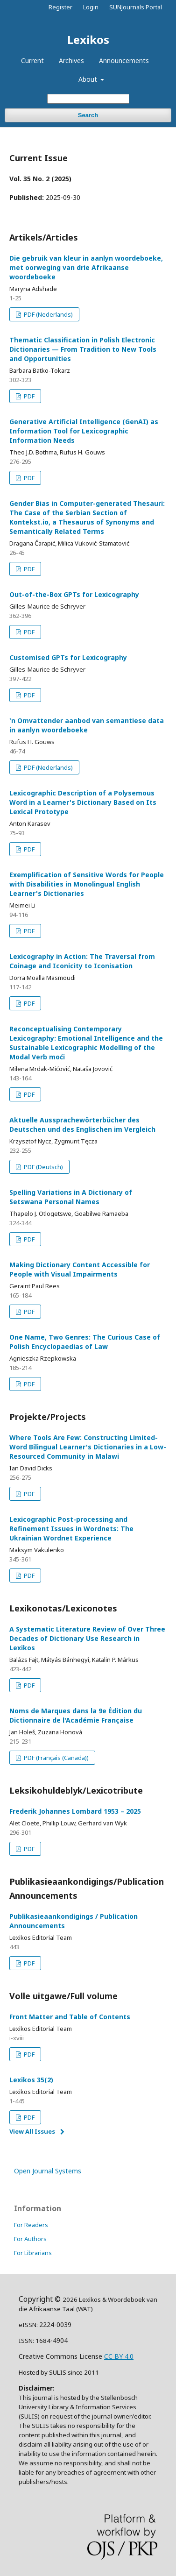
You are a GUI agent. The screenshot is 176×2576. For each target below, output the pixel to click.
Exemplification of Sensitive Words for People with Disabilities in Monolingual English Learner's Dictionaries (86, 884)
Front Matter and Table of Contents (69, 2016)
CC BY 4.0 (119, 2356)
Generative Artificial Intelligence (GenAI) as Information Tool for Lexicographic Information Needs (83, 431)
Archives (71, 60)
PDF (28, 396)
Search (88, 115)
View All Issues (32, 2131)
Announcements (124, 60)
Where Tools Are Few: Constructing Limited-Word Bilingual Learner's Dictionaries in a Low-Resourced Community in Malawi (87, 1447)
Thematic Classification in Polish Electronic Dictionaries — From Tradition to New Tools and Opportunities (82, 349)
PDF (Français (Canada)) (55, 1757)
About (88, 79)
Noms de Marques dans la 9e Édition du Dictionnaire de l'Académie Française (75, 1715)
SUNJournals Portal (135, 7)
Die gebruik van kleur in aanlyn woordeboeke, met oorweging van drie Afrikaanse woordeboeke (86, 267)
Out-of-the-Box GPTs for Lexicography (74, 594)
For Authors (30, 2239)
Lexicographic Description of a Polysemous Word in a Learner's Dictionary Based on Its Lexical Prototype (82, 802)
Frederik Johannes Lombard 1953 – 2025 (75, 1811)
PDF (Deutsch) (42, 1167)
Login (91, 7)
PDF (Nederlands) (47, 314)
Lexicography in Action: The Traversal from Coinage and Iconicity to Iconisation (82, 961)
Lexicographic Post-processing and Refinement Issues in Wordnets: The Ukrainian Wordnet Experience (71, 1528)
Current (32, 60)
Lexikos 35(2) (31, 2079)
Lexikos (88, 39)
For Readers (31, 2225)
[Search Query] (88, 99)
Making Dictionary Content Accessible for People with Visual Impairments (79, 1269)
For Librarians (33, 2253)
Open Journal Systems (47, 2170)
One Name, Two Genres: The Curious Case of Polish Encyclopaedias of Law (84, 1342)
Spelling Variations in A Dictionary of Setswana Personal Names (70, 1197)
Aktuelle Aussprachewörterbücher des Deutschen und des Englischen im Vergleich (82, 1124)
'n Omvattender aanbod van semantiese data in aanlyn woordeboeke (86, 725)
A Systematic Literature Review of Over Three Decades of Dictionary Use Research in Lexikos (87, 1638)
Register (60, 7)
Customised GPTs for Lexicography (68, 657)
